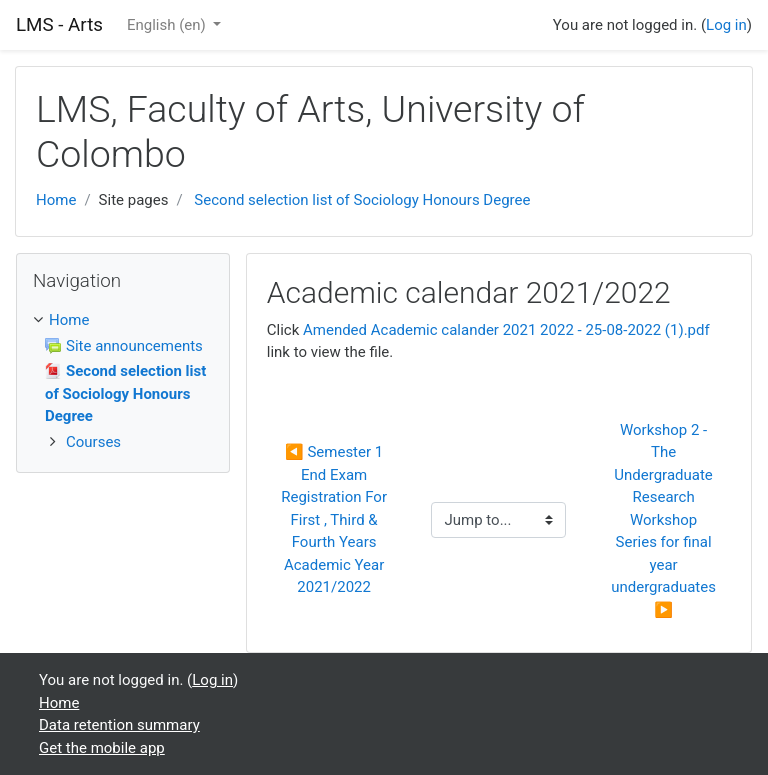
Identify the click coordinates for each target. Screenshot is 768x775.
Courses (93, 442)
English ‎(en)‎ (168, 25)
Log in (726, 25)
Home (56, 200)
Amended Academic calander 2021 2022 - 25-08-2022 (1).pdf (506, 330)
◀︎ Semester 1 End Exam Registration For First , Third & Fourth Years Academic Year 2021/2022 (336, 519)
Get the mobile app (102, 748)
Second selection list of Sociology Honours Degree (362, 200)
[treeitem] (123, 320)
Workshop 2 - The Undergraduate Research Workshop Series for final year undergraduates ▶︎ (665, 520)
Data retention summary (119, 725)
